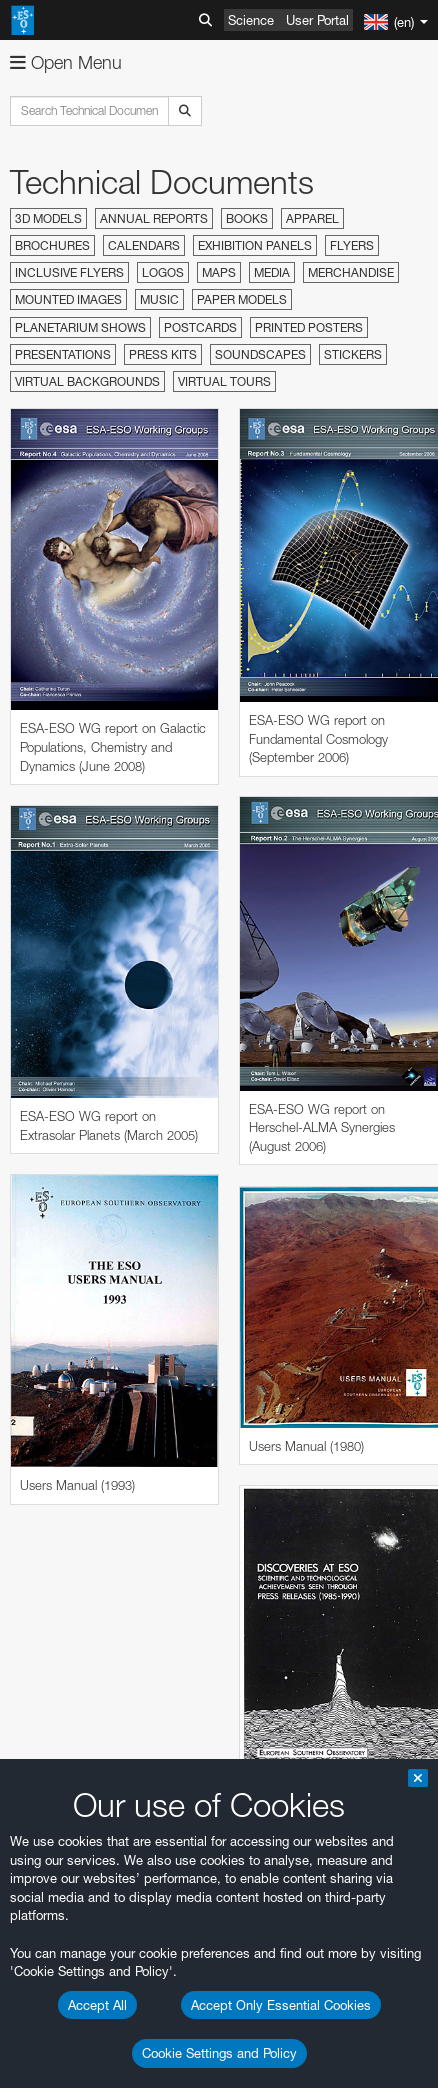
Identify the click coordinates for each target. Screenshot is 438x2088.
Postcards (200, 327)
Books (247, 218)
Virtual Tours (224, 381)
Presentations (63, 354)
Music (159, 299)
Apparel (312, 218)
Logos (163, 272)
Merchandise (351, 272)
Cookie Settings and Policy (219, 2053)
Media (272, 272)
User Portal (317, 20)
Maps (219, 272)
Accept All (97, 2005)
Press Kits (163, 354)
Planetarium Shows (80, 327)
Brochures (52, 245)
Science (251, 20)
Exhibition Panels (255, 245)
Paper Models (242, 299)
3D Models (48, 218)
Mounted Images (68, 299)
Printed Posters (309, 327)
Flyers (352, 245)
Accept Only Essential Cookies (281, 2005)
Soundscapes (260, 354)
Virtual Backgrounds (87, 381)
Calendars (144, 245)
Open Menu (66, 62)
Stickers (353, 354)
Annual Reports (154, 218)
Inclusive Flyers (69, 272)
